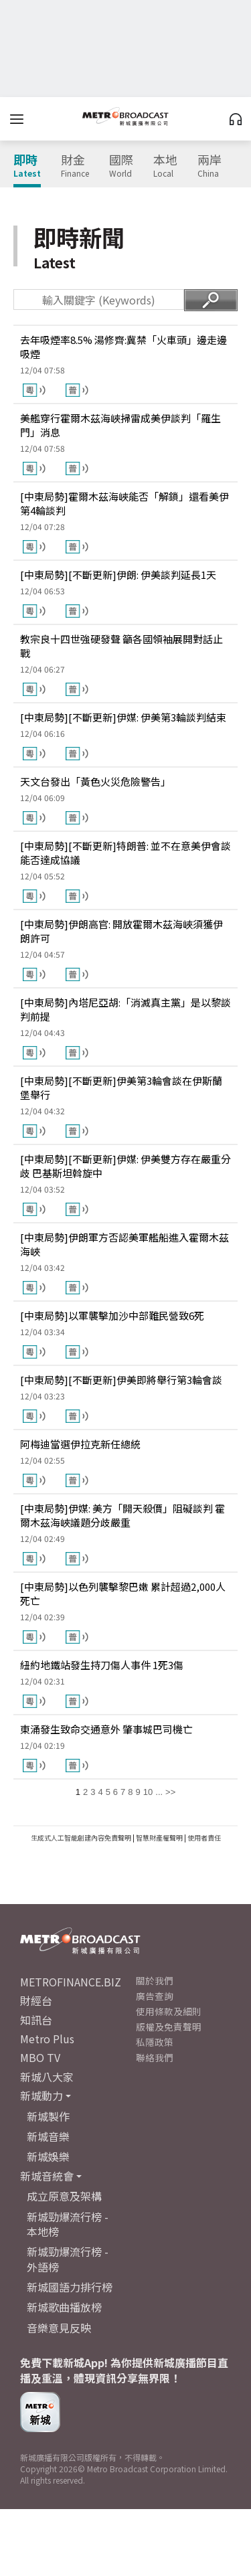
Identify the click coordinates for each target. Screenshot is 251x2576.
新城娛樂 (48, 2156)
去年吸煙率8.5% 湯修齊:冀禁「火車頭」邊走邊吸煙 (123, 347)
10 (148, 1792)
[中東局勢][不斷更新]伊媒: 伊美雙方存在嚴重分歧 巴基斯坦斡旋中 (125, 1166)
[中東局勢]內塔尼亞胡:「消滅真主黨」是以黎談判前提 (125, 1009)
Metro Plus (47, 2039)
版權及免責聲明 (168, 2026)
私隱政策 (154, 2042)
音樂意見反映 (59, 2328)
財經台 (36, 2000)
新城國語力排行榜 (69, 2287)
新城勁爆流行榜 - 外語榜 (67, 2258)
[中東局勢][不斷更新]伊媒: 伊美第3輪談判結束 (123, 717)
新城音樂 (48, 2136)
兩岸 (209, 166)
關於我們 (154, 1980)
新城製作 (48, 2116)
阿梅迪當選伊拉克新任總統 (80, 1444)
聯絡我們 (154, 2057)
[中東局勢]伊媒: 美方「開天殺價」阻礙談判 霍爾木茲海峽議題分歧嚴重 (122, 1515)
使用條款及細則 (168, 2011)
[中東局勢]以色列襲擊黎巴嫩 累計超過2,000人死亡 (123, 1593)
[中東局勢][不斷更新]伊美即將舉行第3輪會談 (121, 1380)
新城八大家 (47, 2077)
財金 (75, 166)
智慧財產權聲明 (159, 1837)
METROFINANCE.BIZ (70, 1982)
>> (170, 1792)
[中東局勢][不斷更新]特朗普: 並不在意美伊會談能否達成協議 (125, 853)
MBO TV (40, 2057)
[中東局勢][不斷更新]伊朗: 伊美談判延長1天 (118, 575)
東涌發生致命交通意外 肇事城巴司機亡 (106, 1729)
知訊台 (36, 2020)
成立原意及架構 (64, 2196)
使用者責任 (204, 1837)
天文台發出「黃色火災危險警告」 (95, 781)
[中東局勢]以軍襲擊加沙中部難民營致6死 (112, 1315)
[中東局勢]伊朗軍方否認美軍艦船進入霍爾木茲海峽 (124, 1244)
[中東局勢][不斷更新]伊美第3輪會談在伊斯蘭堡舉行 (121, 1088)
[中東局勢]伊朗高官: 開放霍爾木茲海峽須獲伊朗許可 (121, 931)
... (159, 1792)
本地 (165, 166)
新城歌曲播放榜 (64, 2307)
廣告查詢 (154, 1995)
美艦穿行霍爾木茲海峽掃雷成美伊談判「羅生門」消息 (120, 425)
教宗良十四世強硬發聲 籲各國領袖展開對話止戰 (121, 646)
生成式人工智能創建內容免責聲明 (81, 1837)
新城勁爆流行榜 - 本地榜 (67, 2224)
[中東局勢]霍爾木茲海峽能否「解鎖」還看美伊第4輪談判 (124, 503)
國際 (121, 166)
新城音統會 (47, 2176)
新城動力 (41, 2095)
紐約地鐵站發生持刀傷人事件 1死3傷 (101, 1665)
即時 (27, 166)
